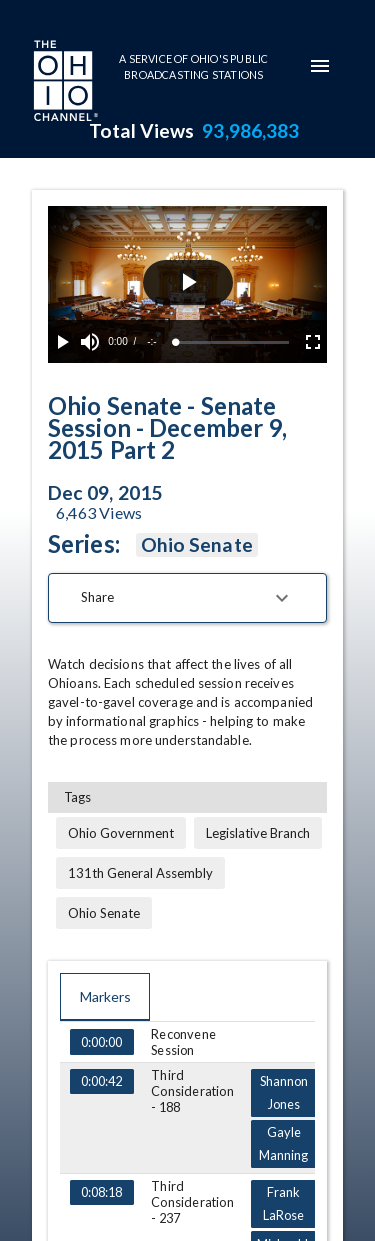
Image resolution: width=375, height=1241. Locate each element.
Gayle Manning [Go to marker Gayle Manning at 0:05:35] (283, 1144)
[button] (187, 598)
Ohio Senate (197, 545)
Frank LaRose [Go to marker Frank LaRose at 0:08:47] (283, 1204)
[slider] (232, 342)
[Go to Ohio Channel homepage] (64, 83)
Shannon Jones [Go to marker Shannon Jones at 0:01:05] (283, 1093)
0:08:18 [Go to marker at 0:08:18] (102, 1193)
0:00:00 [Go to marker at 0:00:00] (102, 1042)
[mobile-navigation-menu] (320, 66)
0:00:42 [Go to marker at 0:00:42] (102, 1082)
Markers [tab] (105, 997)
